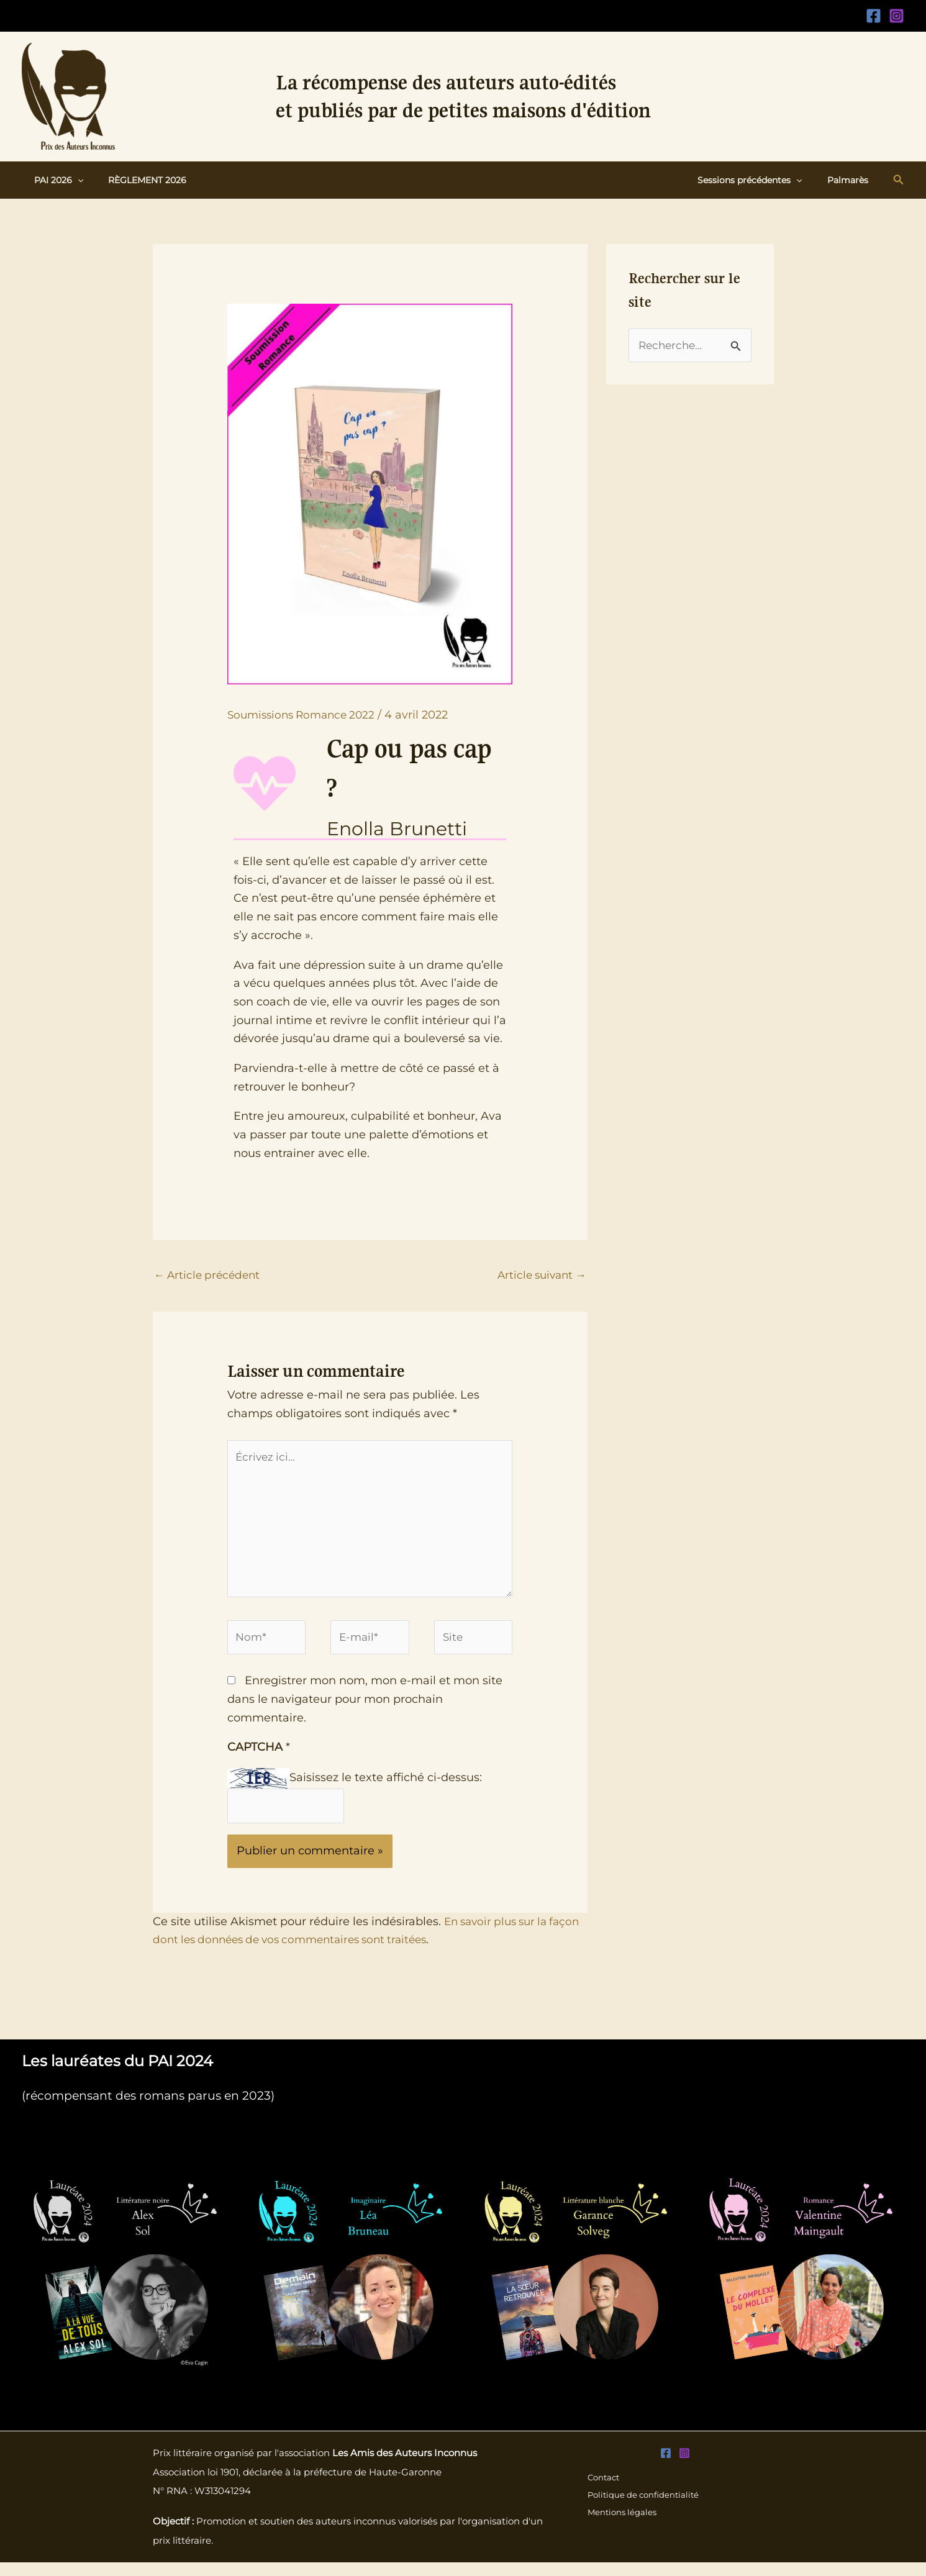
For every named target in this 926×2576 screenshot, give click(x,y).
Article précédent (209, 1275)
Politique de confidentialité (644, 2509)
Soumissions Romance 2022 (305, 715)
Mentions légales (622, 2527)
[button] (73, 180)
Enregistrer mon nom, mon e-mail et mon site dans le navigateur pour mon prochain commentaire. (364, 1710)
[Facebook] (873, 16)
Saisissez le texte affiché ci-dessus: (385, 1789)
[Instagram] (896, 16)
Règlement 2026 (136, 180)
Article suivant (539, 1275)
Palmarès (851, 180)
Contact (603, 2490)
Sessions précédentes (761, 180)
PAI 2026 (54, 180)
